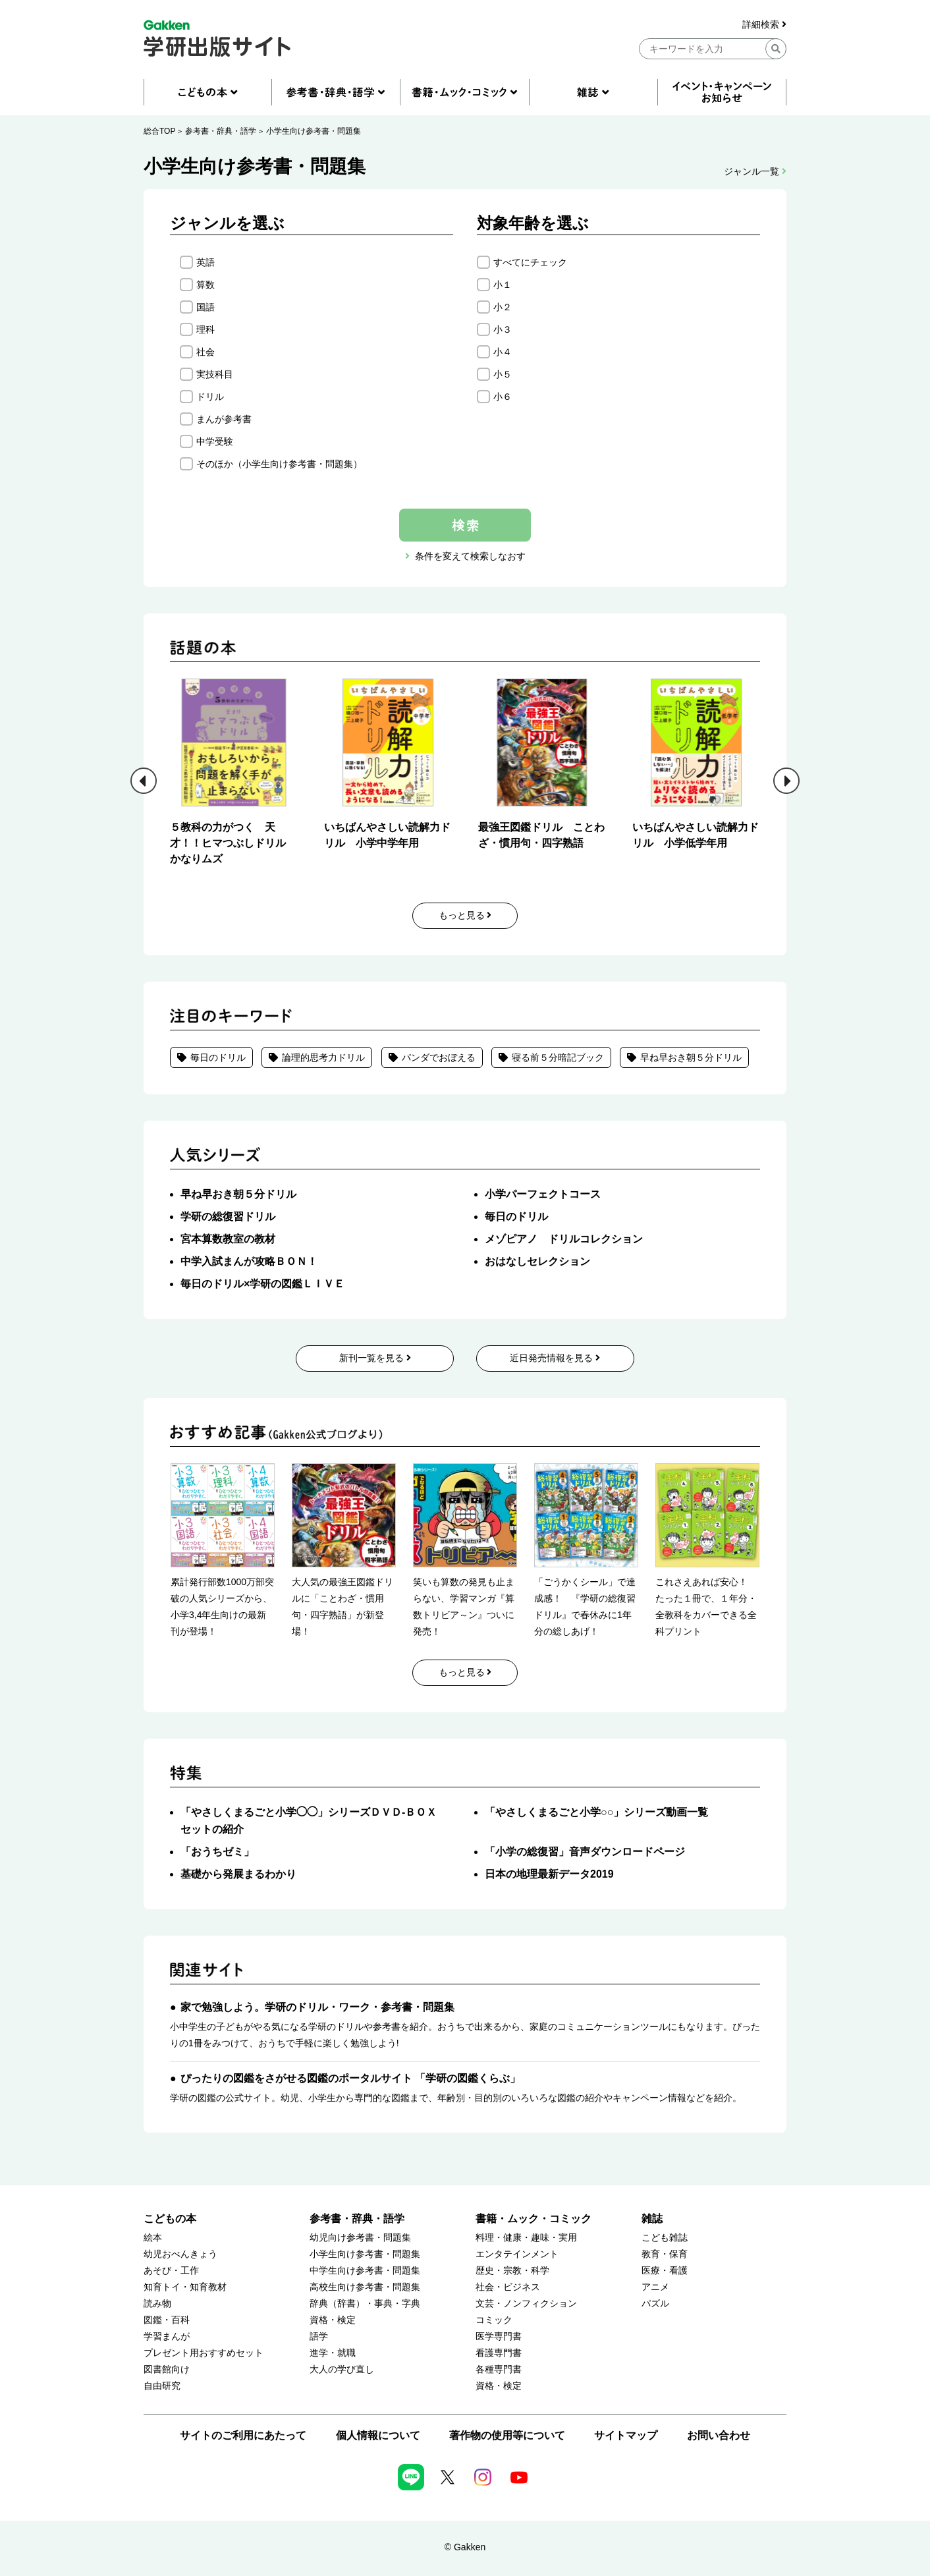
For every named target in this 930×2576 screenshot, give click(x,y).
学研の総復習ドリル (227, 1216)
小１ (502, 284)
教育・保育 (665, 2254)
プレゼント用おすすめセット (203, 2353)
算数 (205, 284)
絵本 (153, 2238)
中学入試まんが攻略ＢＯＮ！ (248, 1261)
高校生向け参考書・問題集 (365, 2287)
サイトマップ (625, 2435)
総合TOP (159, 131)
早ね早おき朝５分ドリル (691, 1057)
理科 (205, 329)
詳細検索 (764, 25)
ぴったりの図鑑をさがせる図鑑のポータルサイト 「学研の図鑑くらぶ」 (350, 2078)
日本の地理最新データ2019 (549, 1874)
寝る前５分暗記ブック (558, 1057)
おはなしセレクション (537, 1261)
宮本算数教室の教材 (227, 1239)
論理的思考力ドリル (323, 1057)
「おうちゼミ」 (217, 1851)
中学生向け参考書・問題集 (365, 2271)
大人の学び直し (342, 2369)
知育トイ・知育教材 (185, 2287)
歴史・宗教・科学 (512, 2271)
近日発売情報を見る (555, 1358)
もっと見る (465, 915)
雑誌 (652, 2218)
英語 (205, 262)
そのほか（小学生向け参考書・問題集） (279, 464)
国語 (205, 307)
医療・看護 (665, 2271)
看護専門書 (499, 2353)
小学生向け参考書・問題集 (313, 131)
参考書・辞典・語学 (220, 131)
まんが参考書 (224, 419)
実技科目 (214, 374)
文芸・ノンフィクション (526, 2304)
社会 (205, 352)
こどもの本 (170, 2218)
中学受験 (214, 441)
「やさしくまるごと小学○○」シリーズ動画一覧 (596, 1812)
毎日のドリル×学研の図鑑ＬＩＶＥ (262, 1283)
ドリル (210, 396)
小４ (502, 352)
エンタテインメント (517, 2254)
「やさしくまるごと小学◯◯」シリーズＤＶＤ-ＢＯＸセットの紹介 (308, 1820)
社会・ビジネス (508, 2287)
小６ (502, 396)
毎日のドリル (218, 1057)
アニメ (655, 2287)
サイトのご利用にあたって (243, 2435)
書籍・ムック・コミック (533, 2218)
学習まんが (167, 2336)
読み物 (157, 2304)
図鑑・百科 (167, 2320)
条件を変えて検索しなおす (470, 556)
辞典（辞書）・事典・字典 (365, 2304)
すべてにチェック (530, 262)
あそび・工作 (171, 2271)
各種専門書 (499, 2369)
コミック (494, 2320)
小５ (502, 374)
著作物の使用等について (507, 2435)
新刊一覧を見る (375, 1358)
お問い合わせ (718, 2435)
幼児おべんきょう (180, 2254)
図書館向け (167, 2369)
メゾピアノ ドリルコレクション (564, 1239)
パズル (655, 2304)
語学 (319, 2336)
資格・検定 (333, 2320)
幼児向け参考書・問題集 (360, 2238)
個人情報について (378, 2435)
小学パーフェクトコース (543, 1194)
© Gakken (465, 2547)
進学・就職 (333, 2353)
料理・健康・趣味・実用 (526, 2238)
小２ (502, 307)
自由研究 (162, 2386)
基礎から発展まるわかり (238, 1874)
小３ (502, 329)
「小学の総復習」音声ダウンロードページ (585, 1851)
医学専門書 (499, 2336)
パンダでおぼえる (439, 1057)
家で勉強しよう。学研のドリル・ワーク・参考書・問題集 (317, 2007)
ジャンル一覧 (755, 171)
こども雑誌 (665, 2238)
